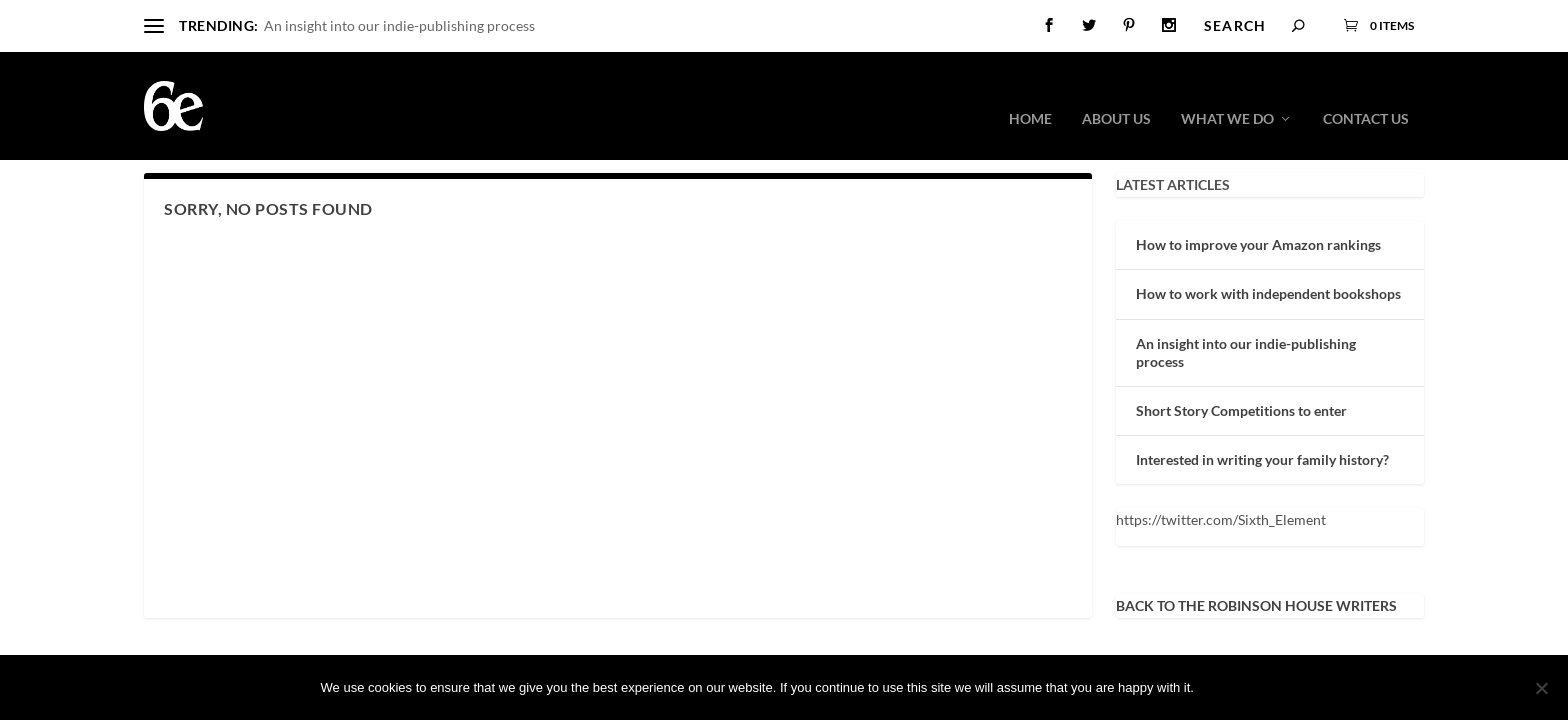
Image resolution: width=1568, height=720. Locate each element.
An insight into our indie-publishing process (399, 25)
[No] (1541, 688)
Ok (1226, 687)
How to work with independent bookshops (1268, 292)
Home (1030, 91)
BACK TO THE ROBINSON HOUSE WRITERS (1256, 604)
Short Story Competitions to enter (1241, 409)
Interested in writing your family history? (1262, 458)
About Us (1116, 91)
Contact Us (1366, 91)
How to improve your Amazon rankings (1258, 243)
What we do (1227, 91)
